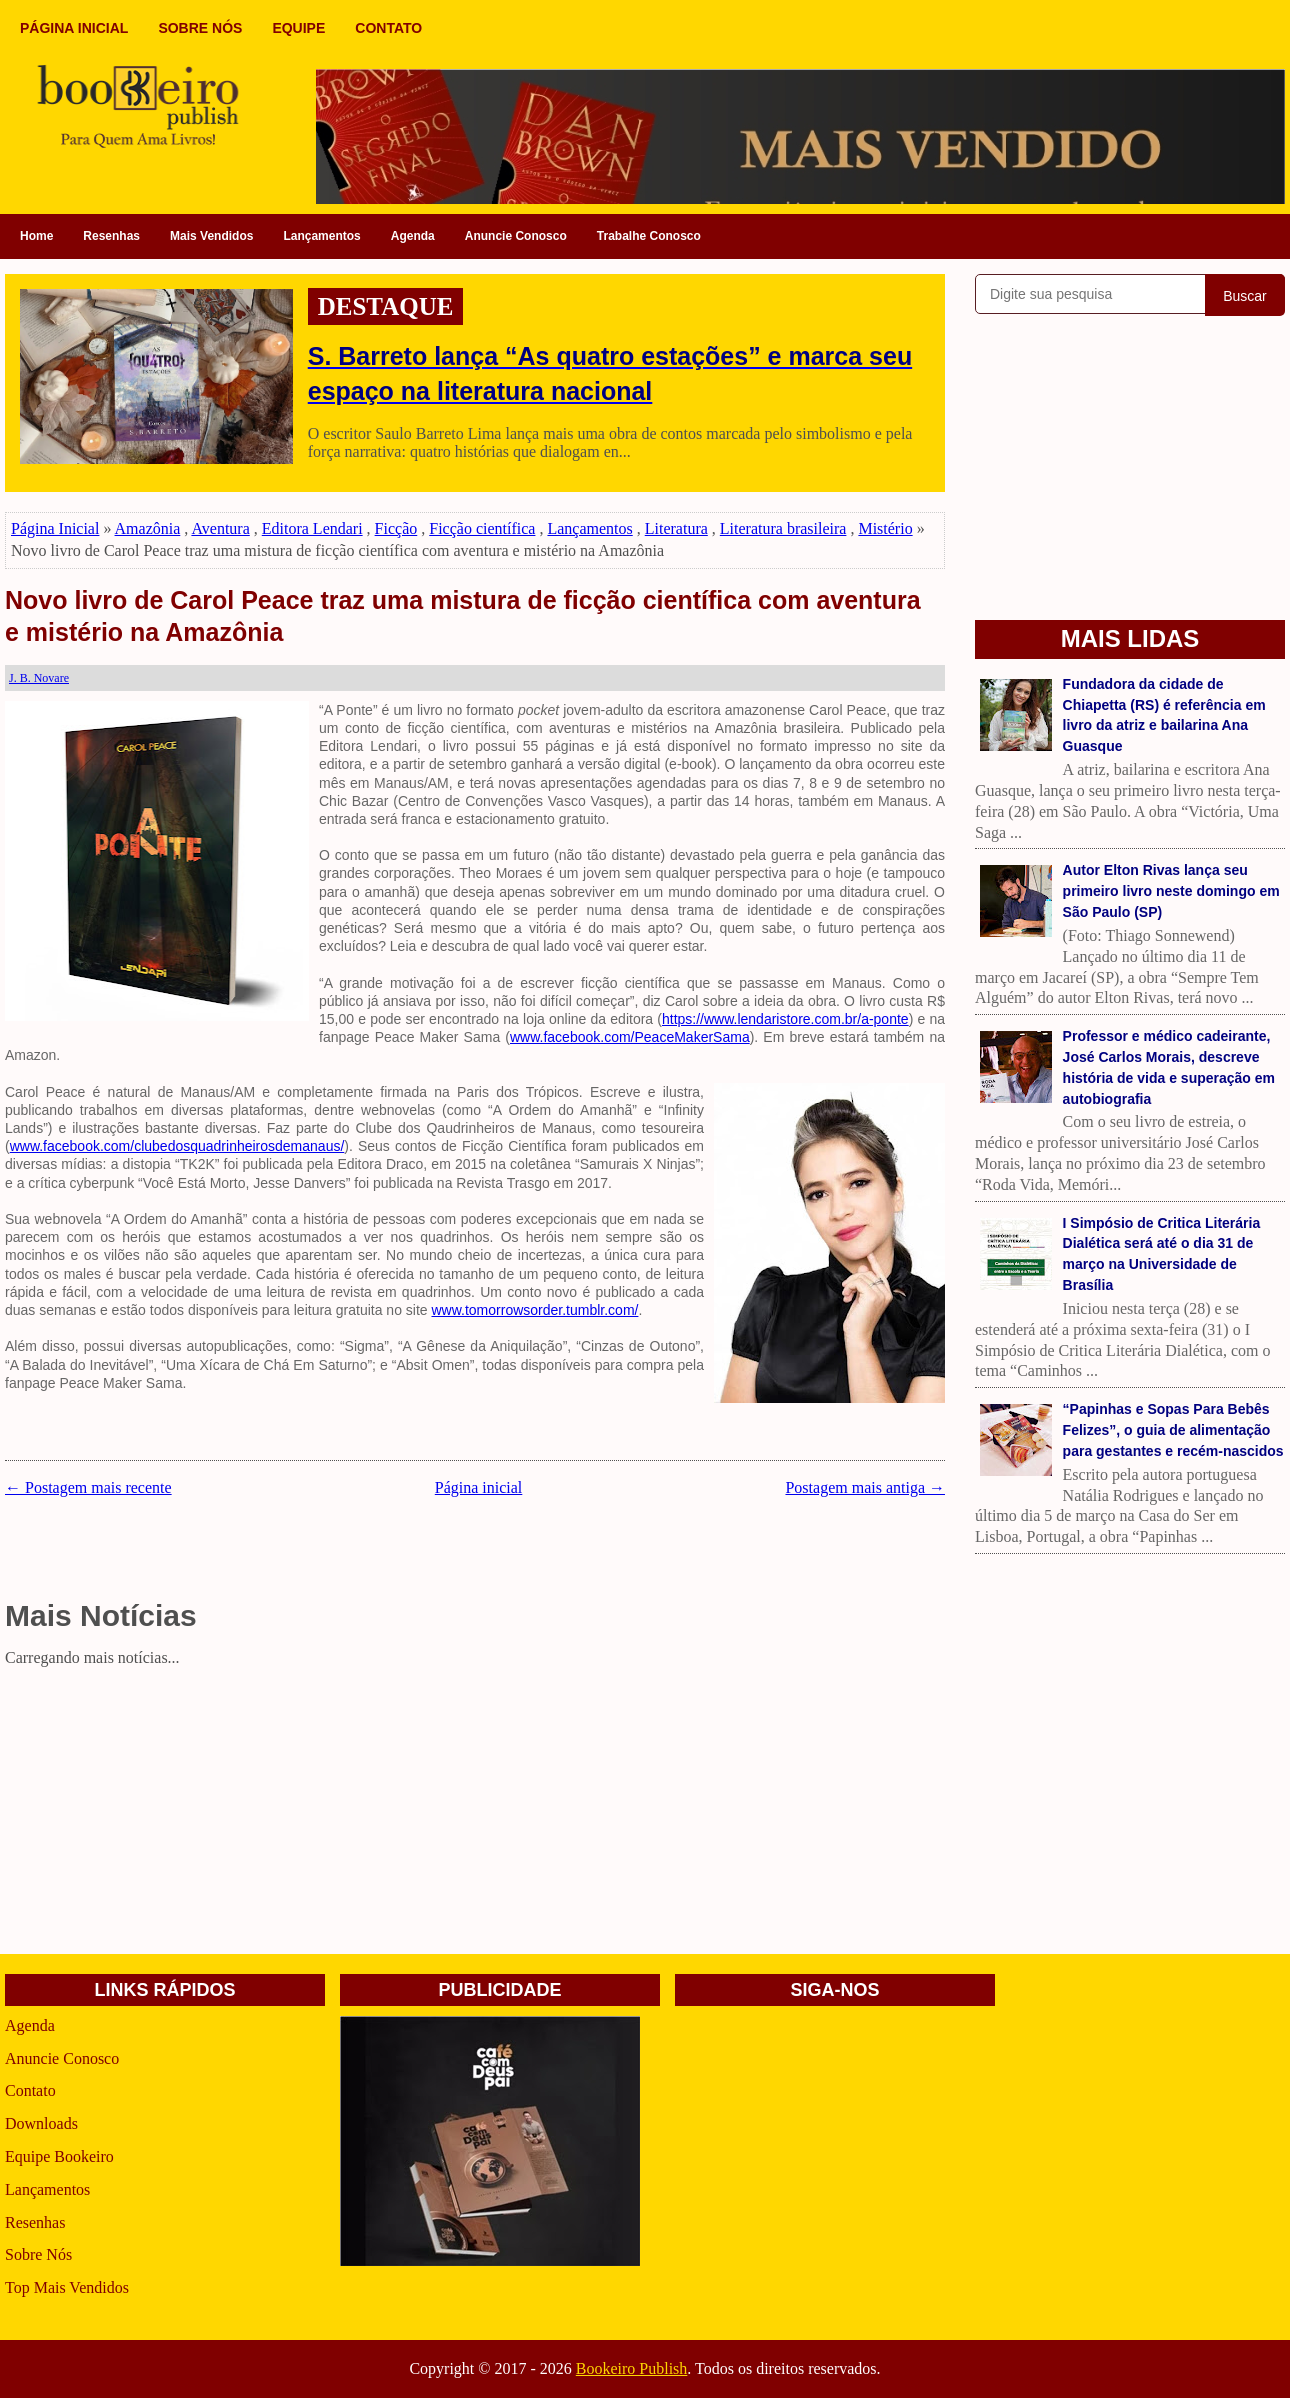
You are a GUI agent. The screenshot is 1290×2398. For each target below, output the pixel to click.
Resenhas (111, 236)
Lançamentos (321, 236)
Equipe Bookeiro (59, 2156)
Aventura (220, 528)
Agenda (413, 236)
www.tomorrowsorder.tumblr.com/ (534, 1310)
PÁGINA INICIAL (74, 28)
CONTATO (388, 28)
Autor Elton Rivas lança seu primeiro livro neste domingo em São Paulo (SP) (1171, 891)
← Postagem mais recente (88, 1487)
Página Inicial (55, 528)
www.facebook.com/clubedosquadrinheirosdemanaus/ (177, 1146)
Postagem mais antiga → (865, 1487)
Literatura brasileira (783, 528)
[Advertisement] (475, 1814)
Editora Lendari (312, 528)
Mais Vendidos (211, 236)
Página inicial (479, 1487)
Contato (30, 2090)
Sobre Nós (38, 2254)
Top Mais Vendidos (67, 2287)
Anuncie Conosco (516, 236)
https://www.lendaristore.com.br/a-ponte (785, 1019)
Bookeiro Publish (632, 2368)
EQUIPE (298, 28)
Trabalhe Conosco (649, 236)
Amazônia (148, 528)
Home (36, 236)
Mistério (885, 528)
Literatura (676, 528)
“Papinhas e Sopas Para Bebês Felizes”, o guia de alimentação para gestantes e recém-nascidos (1173, 1430)
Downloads (41, 2123)
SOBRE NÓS (200, 28)
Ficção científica (482, 528)
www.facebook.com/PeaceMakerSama (630, 1037)
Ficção (396, 528)
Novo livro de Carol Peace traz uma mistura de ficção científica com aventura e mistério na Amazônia (463, 616)
